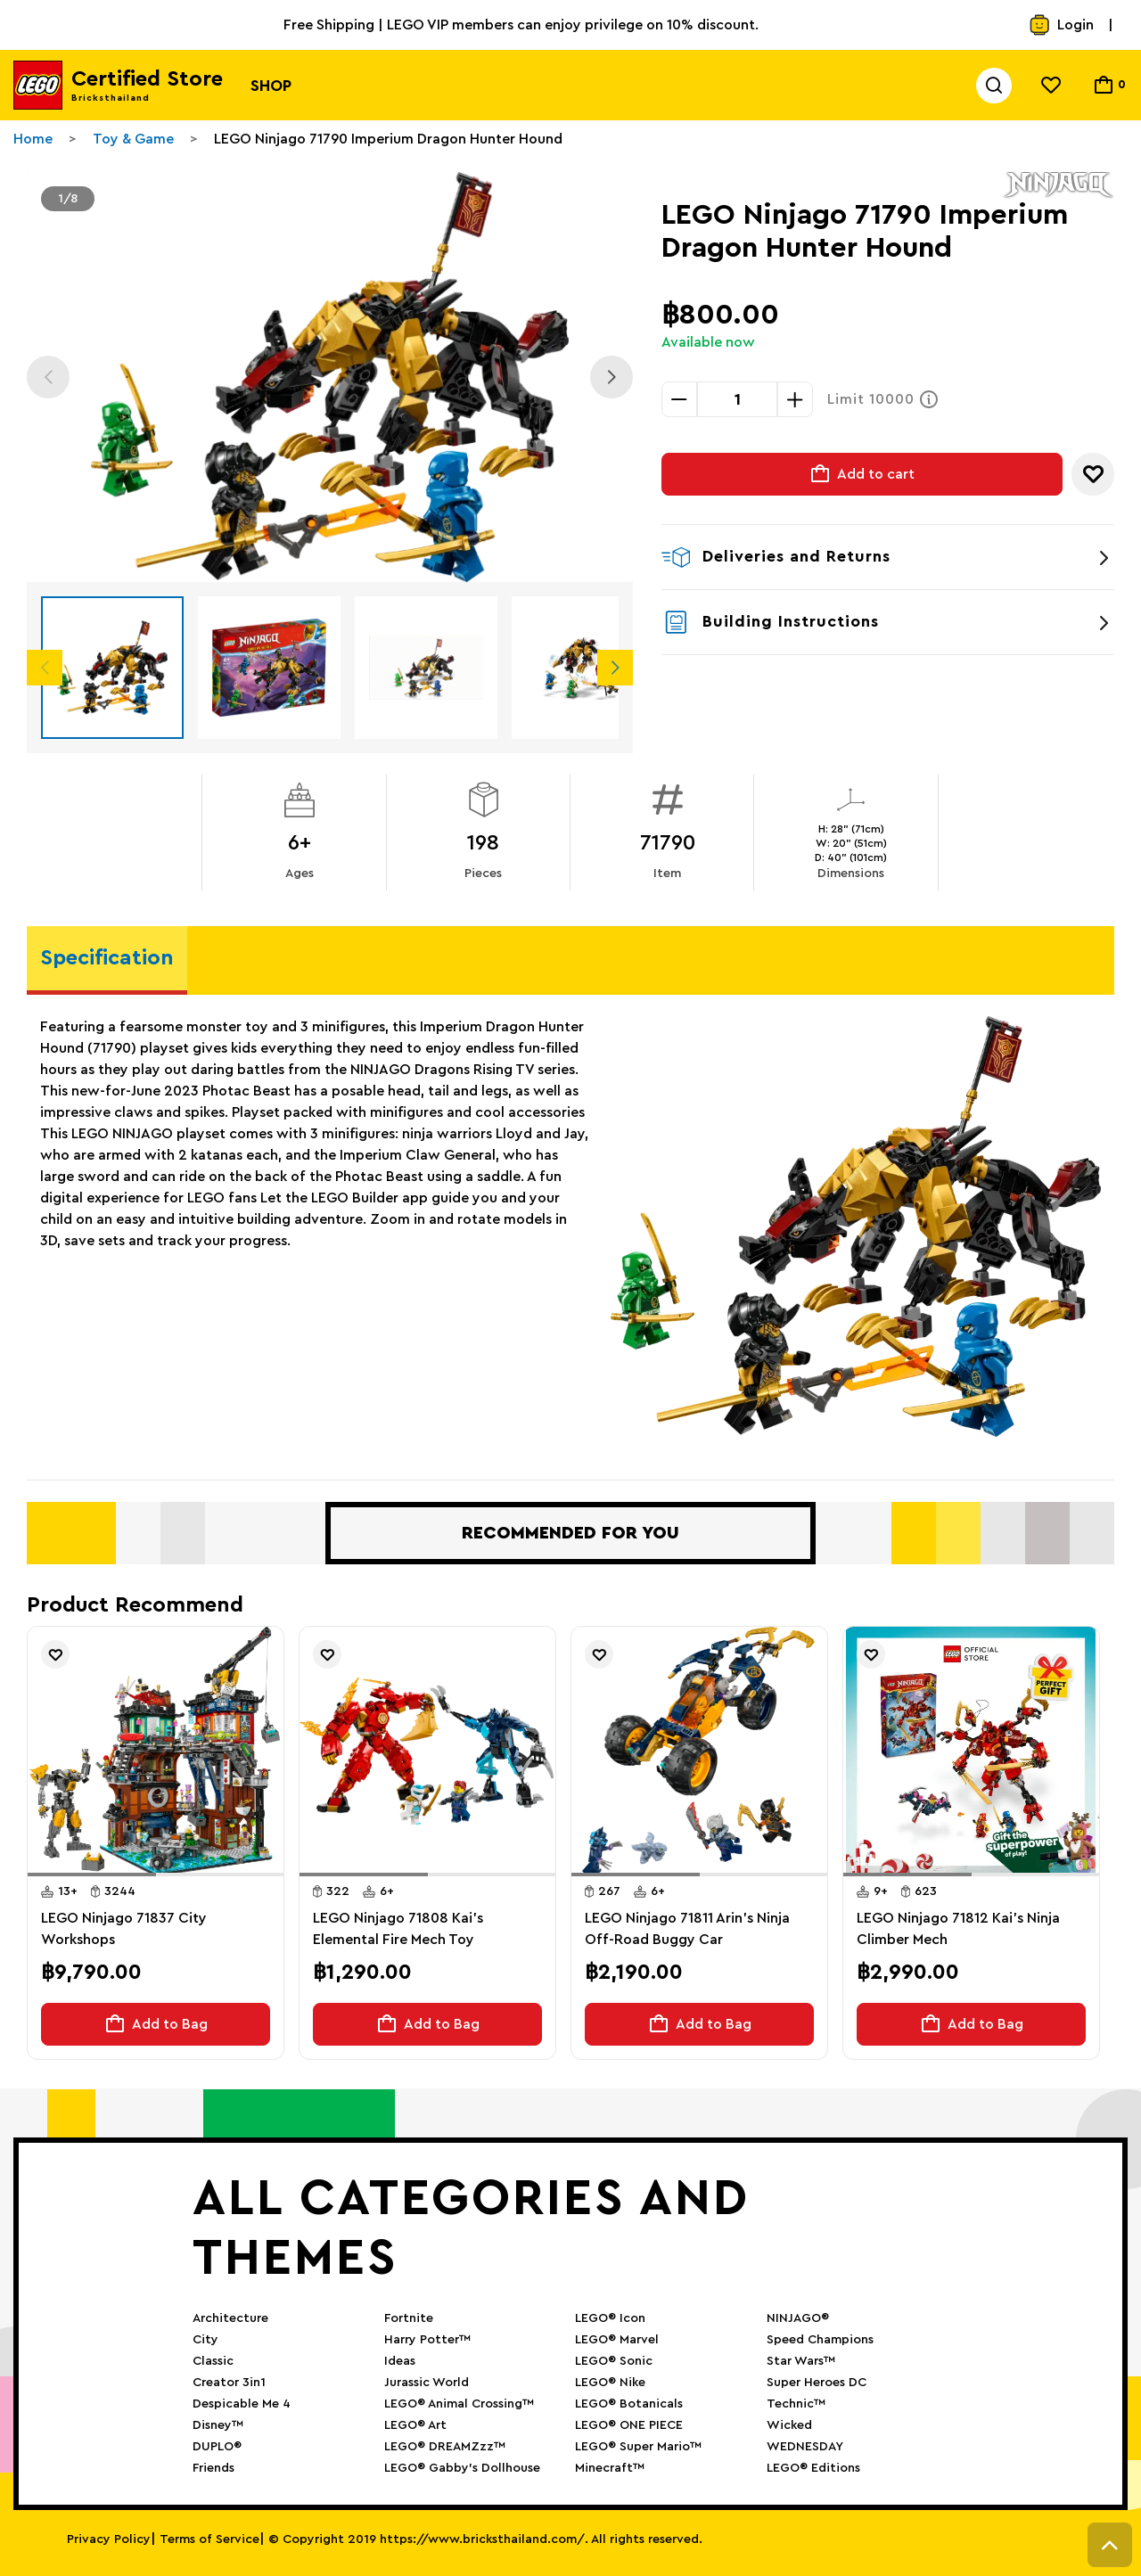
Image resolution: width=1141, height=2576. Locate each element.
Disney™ (218, 2425)
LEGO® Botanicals (629, 2404)
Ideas (399, 2361)
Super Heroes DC (816, 2382)
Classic (213, 2361)
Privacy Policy (109, 2539)
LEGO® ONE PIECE (629, 2425)
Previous (48, 377)
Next (611, 377)
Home (33, 139)
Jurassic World (426, 2382)
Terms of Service (209, 2539)
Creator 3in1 (229, 2382)
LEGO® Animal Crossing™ (459, 2404)
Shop (270, 86)
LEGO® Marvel (617, 2340)
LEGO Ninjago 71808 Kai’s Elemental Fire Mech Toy (398, 1929)
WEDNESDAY (805, 2447)
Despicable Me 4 (242, 2404)
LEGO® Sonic (614, 2361)
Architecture (230, 2318)
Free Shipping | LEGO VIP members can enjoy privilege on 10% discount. (521, 25)
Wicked (789, 2425)
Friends (213, 2468)
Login (1061, 25)
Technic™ (796, 2404)
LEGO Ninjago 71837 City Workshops (124, 1929)
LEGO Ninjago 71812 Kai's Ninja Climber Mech (958, 1929)
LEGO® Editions (813, 2468)
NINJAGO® (798, 2318)
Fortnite (408, 2318)
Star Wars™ (801, 2361)
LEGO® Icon (610, 2318)
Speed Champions (820, 2340)
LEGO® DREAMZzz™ (444, 2447)
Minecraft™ (609, 2468)
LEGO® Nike (610, 2382)
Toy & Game (133, 139)
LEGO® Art (415, 2425)
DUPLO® (217, 2447)
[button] (92, 1874)
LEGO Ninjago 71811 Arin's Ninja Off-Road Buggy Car (687, 1929)
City (205, 2340)
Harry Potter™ (427, 2340)
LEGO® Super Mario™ (638, 2447)
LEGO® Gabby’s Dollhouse (462, 2468)
